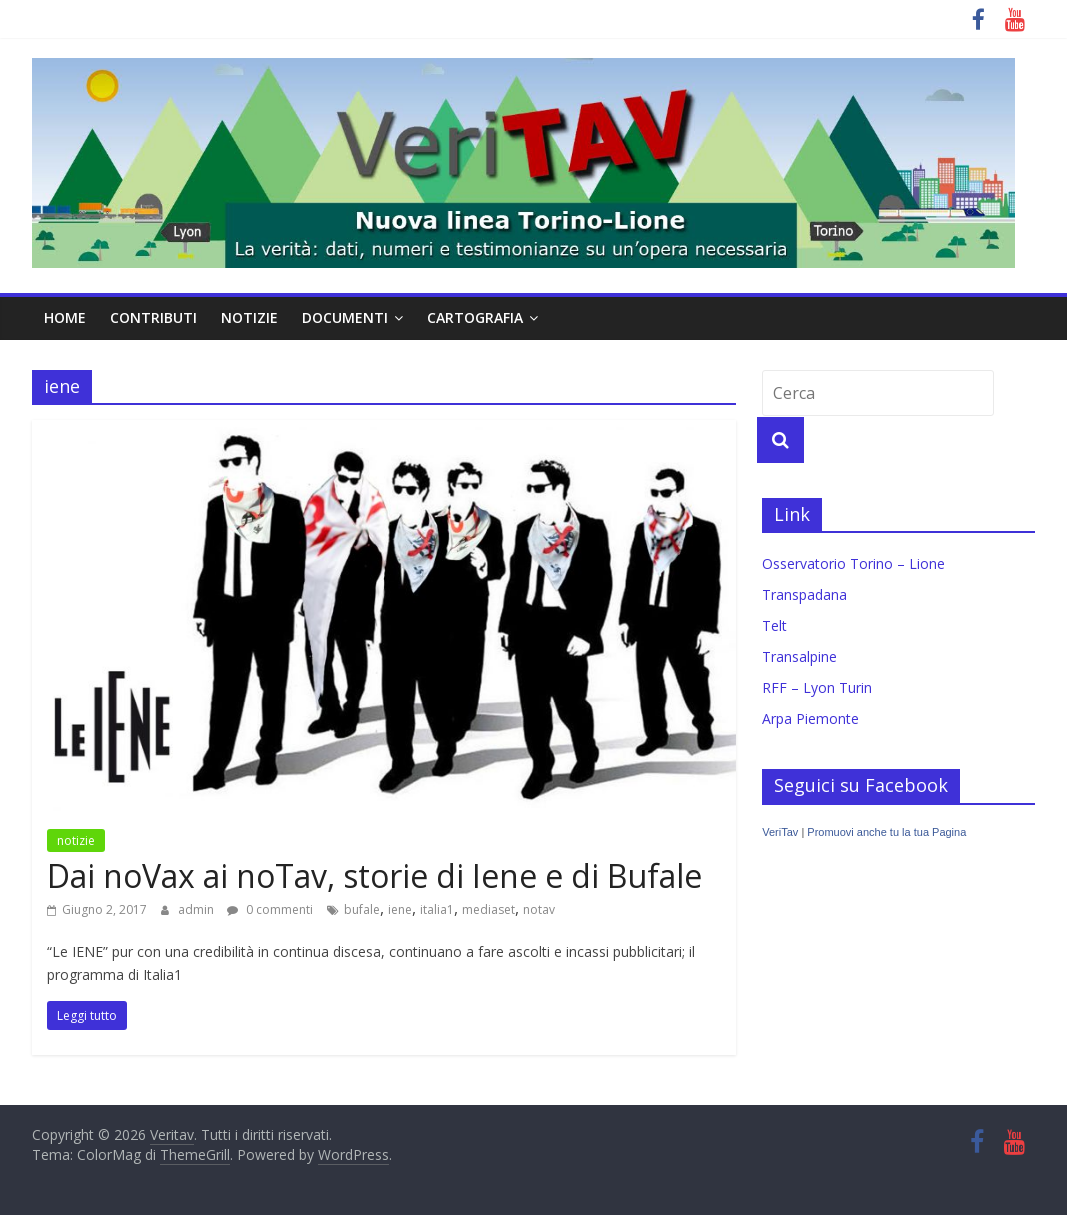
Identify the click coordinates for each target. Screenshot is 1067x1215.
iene (400, 909)
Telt (774, 625)
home (65, 317)
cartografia (475, 317)
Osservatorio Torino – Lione (853, 563)
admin (197, 909)
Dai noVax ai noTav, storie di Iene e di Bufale (374, 875)
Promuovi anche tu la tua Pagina (886, 832)
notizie (249, 317)
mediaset (488, 909)
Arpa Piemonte (810, 718)
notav (539, 909)
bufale (362, 909)
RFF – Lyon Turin (817, 687)
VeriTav (780, 832)
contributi (153, 317)
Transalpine (799, 656)
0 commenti (270, 909)
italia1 (437, 909)
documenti (345, 317)
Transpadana (804, 594)
